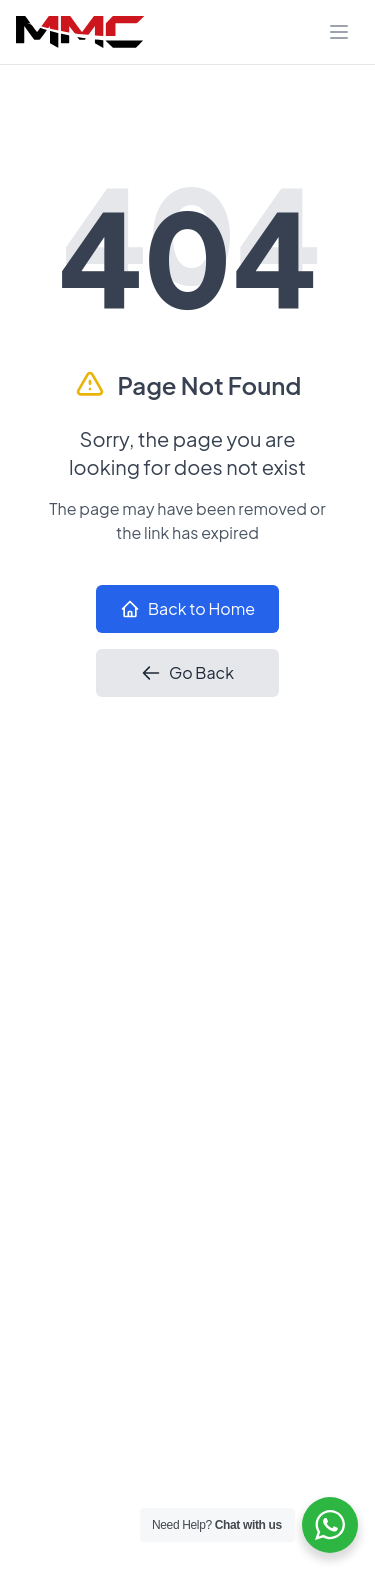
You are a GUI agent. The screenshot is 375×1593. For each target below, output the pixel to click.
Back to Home (187, 608)
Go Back (187, 672)
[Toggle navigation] (339, 32)
